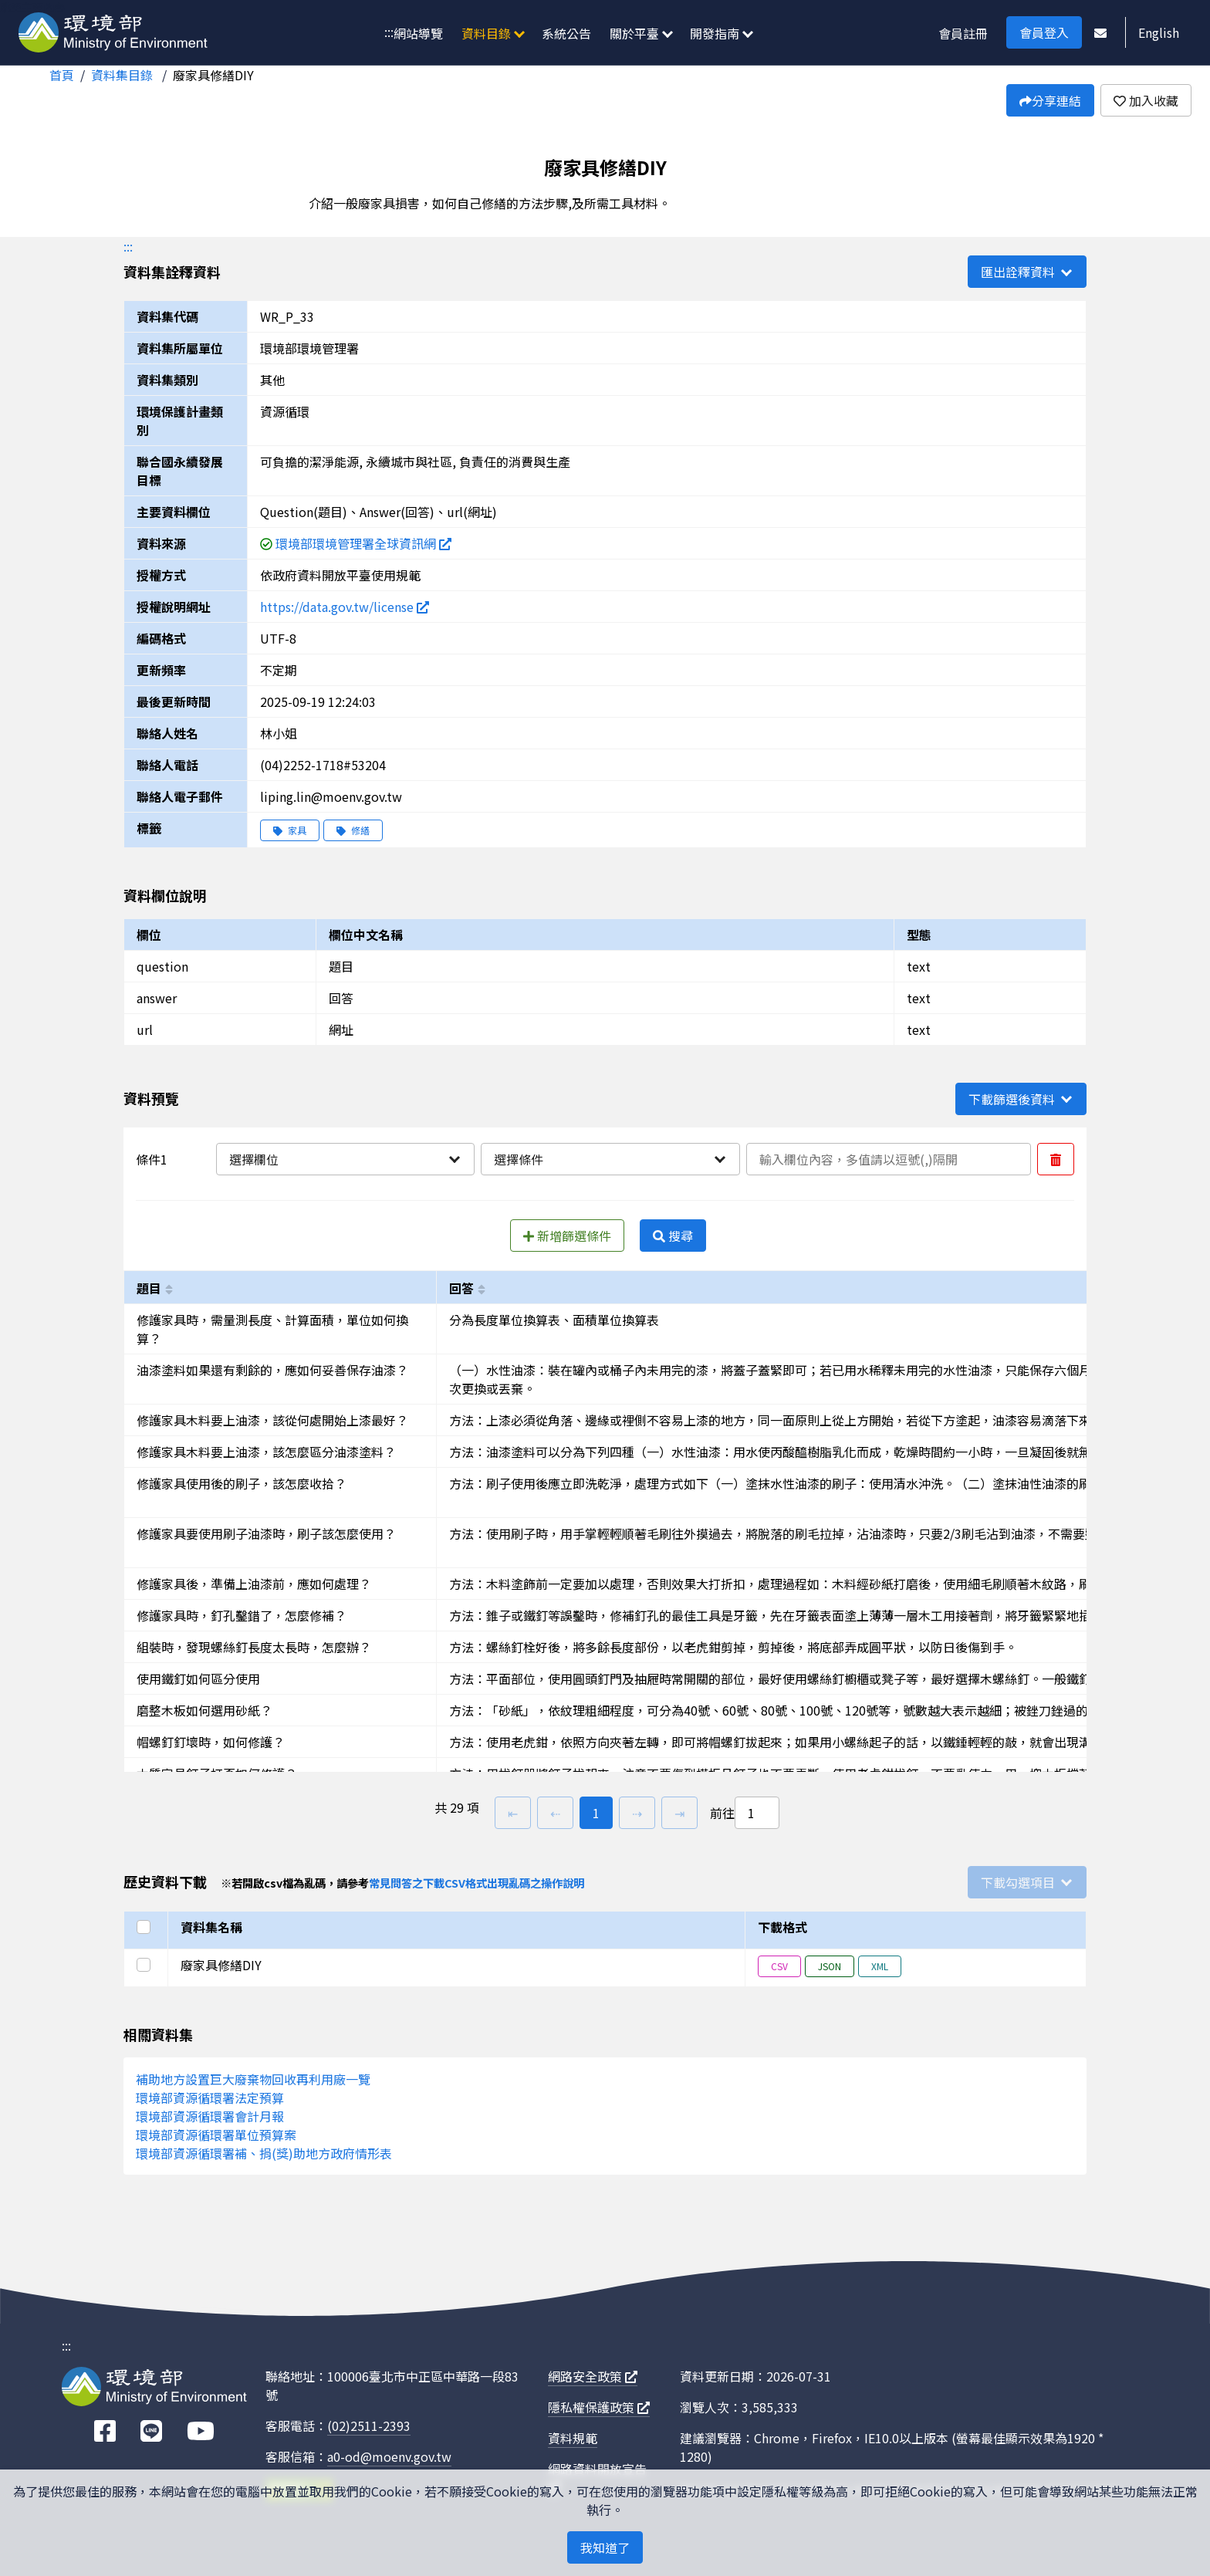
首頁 (61, 75)
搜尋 (673, 1235)
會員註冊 (963, 33)
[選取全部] (146, 1927)
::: (389, 31)
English (1158, 32)
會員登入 (1044, 32)
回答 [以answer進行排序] (461, 1288)
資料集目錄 (123, 75)
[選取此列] (146, 1965)
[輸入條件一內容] (888, 1159)
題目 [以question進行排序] (149, 1288)
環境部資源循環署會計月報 (210, 2116)
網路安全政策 (592, 2376)
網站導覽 (418, 33)
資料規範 (572, 2438)
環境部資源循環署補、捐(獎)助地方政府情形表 (264, 2153)
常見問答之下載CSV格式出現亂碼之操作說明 (476, 1883)
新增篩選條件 (567, 1235)
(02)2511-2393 (369, 2425)
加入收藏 (1146, 100)
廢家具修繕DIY (213, 75)
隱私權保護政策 (599, 2407)
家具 (289, 830)
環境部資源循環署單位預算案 (216, 2134)
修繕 (353, 830)
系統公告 (566, 33)
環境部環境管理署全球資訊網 (363, 543)
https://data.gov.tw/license (344, 606)
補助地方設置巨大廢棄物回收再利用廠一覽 (253, 2079)
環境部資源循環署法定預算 (210, 2097)
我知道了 (605, 2547)
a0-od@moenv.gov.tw (389, 2456)
